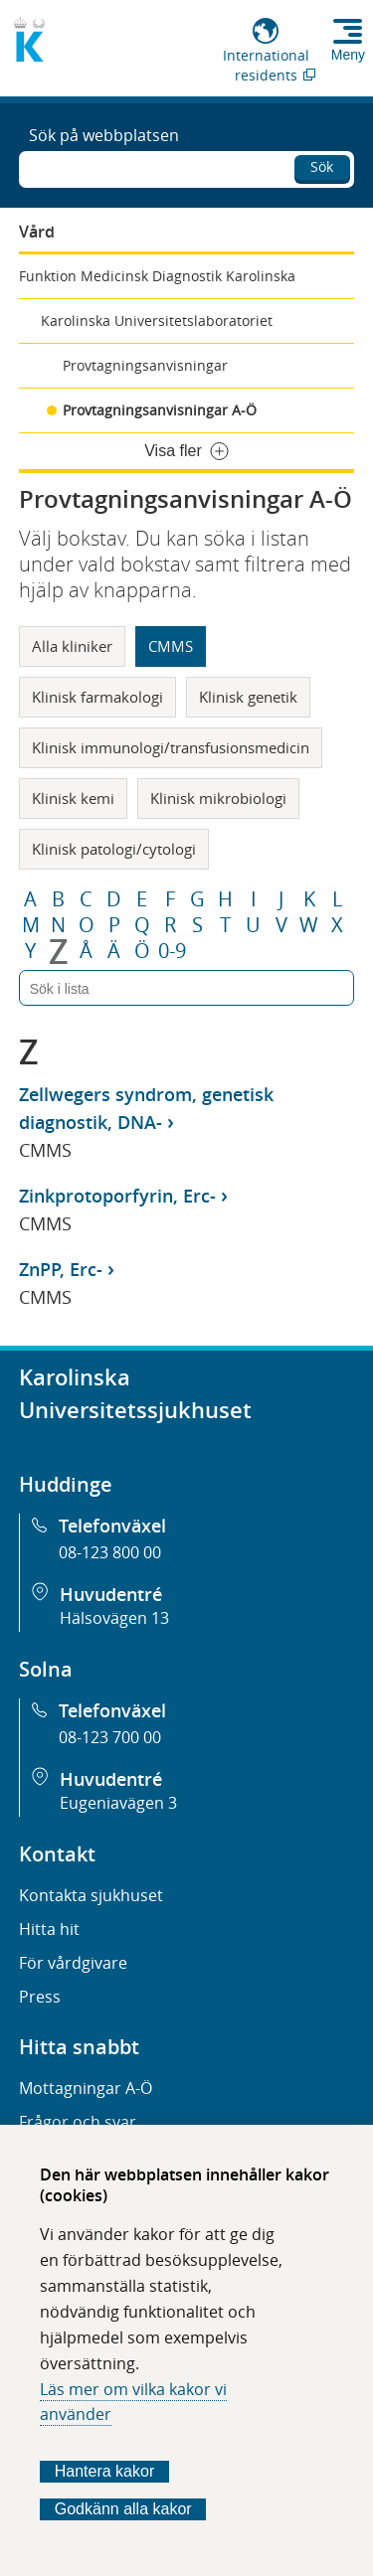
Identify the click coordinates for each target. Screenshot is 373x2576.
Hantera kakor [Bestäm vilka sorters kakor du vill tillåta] (105, 2471)
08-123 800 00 (110, 1552)
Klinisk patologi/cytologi (114, 849)
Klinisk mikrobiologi (218, 798)
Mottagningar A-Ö (85, 2088)
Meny (348, 55)
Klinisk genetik (248, 697)
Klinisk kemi (73, 798)
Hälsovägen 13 (114, 1618)
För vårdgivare (73, 1963)
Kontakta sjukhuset (91, 1895)
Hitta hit (49, 1929)
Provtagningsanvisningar (145, 365)
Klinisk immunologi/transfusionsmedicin (170, 747)
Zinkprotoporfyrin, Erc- (117, 1196)
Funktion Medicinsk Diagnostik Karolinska (157, 275)
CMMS (170, 646)
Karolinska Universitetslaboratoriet (157, 320)
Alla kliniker (72, 646)
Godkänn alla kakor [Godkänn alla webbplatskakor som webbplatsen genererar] (123, 2508)
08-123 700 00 (110, 1737)
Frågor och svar (77, 2122)
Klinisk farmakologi (97, 697)
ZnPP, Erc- (60, 1269)
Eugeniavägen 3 (118, 1803)
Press (40, 1997)
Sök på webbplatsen (104, 135)
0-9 (172, 951)
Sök (321, 166)
